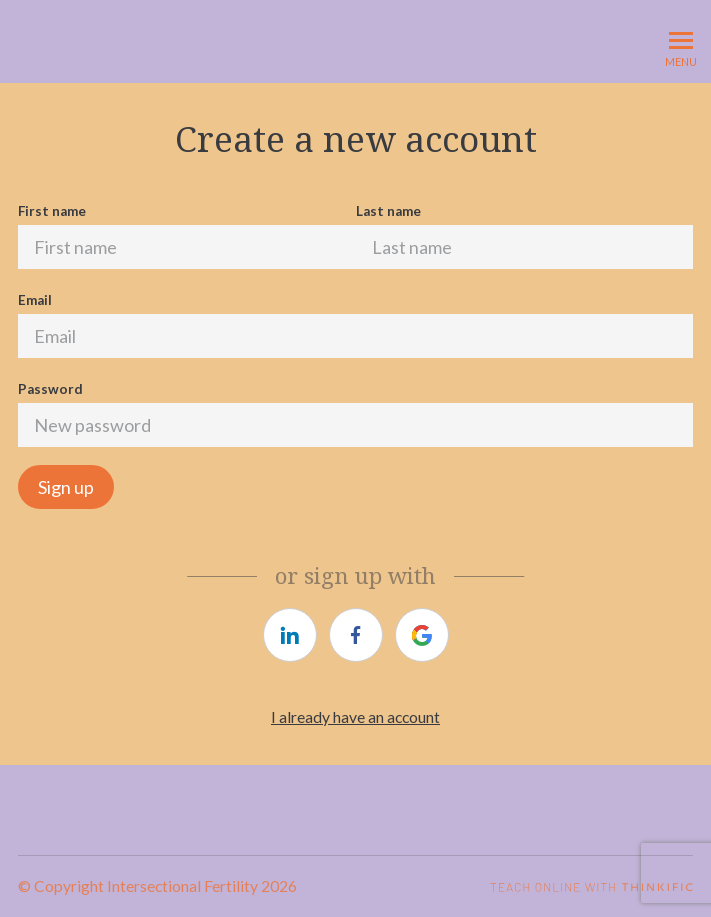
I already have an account (355, 716)
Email (35, 300)
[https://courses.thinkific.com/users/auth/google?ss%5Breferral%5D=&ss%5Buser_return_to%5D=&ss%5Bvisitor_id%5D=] (422, 635)
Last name (388, 211)
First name (52, 211)
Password (50, 389)
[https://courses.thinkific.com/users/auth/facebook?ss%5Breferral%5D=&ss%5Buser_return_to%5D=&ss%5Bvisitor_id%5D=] (356, 635)
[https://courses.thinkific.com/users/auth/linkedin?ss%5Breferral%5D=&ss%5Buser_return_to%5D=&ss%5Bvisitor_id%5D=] (290, 635)
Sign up (66, 487)
